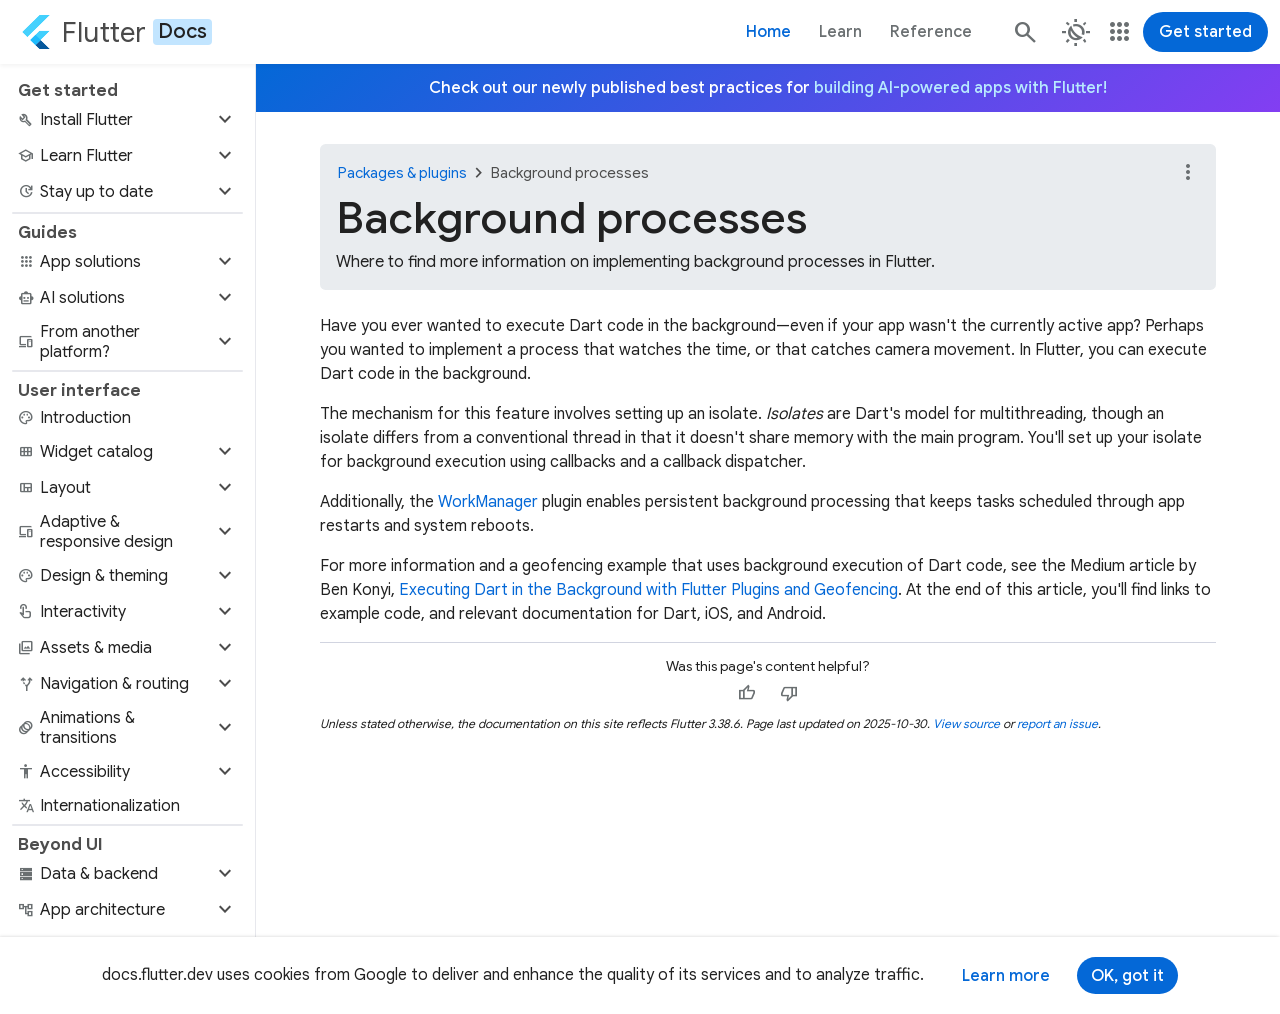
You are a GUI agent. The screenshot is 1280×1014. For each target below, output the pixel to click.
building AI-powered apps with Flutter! (960, 88)
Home (768, 32)
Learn (840, 32)
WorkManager (488, 502)
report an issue (1057, 723)
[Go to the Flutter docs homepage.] (116, 32)
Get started (1205, 32)
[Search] (1024, 32)
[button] (127, 120)
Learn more (1006, 976)
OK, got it (1127, 976)
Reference (931, 32)
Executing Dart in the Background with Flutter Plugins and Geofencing (648, 590)
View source (966, 723)
